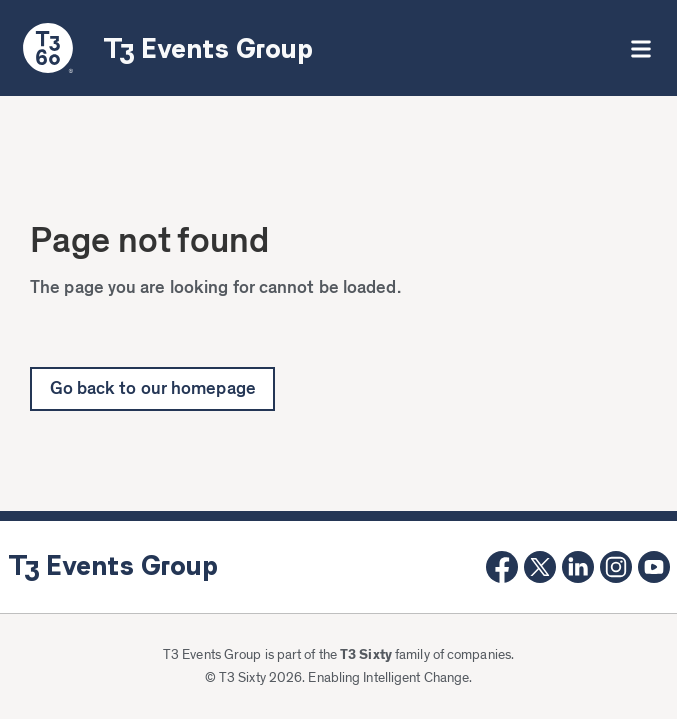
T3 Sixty (366, 655)
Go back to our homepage (153, 389)
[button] (640, 48)
